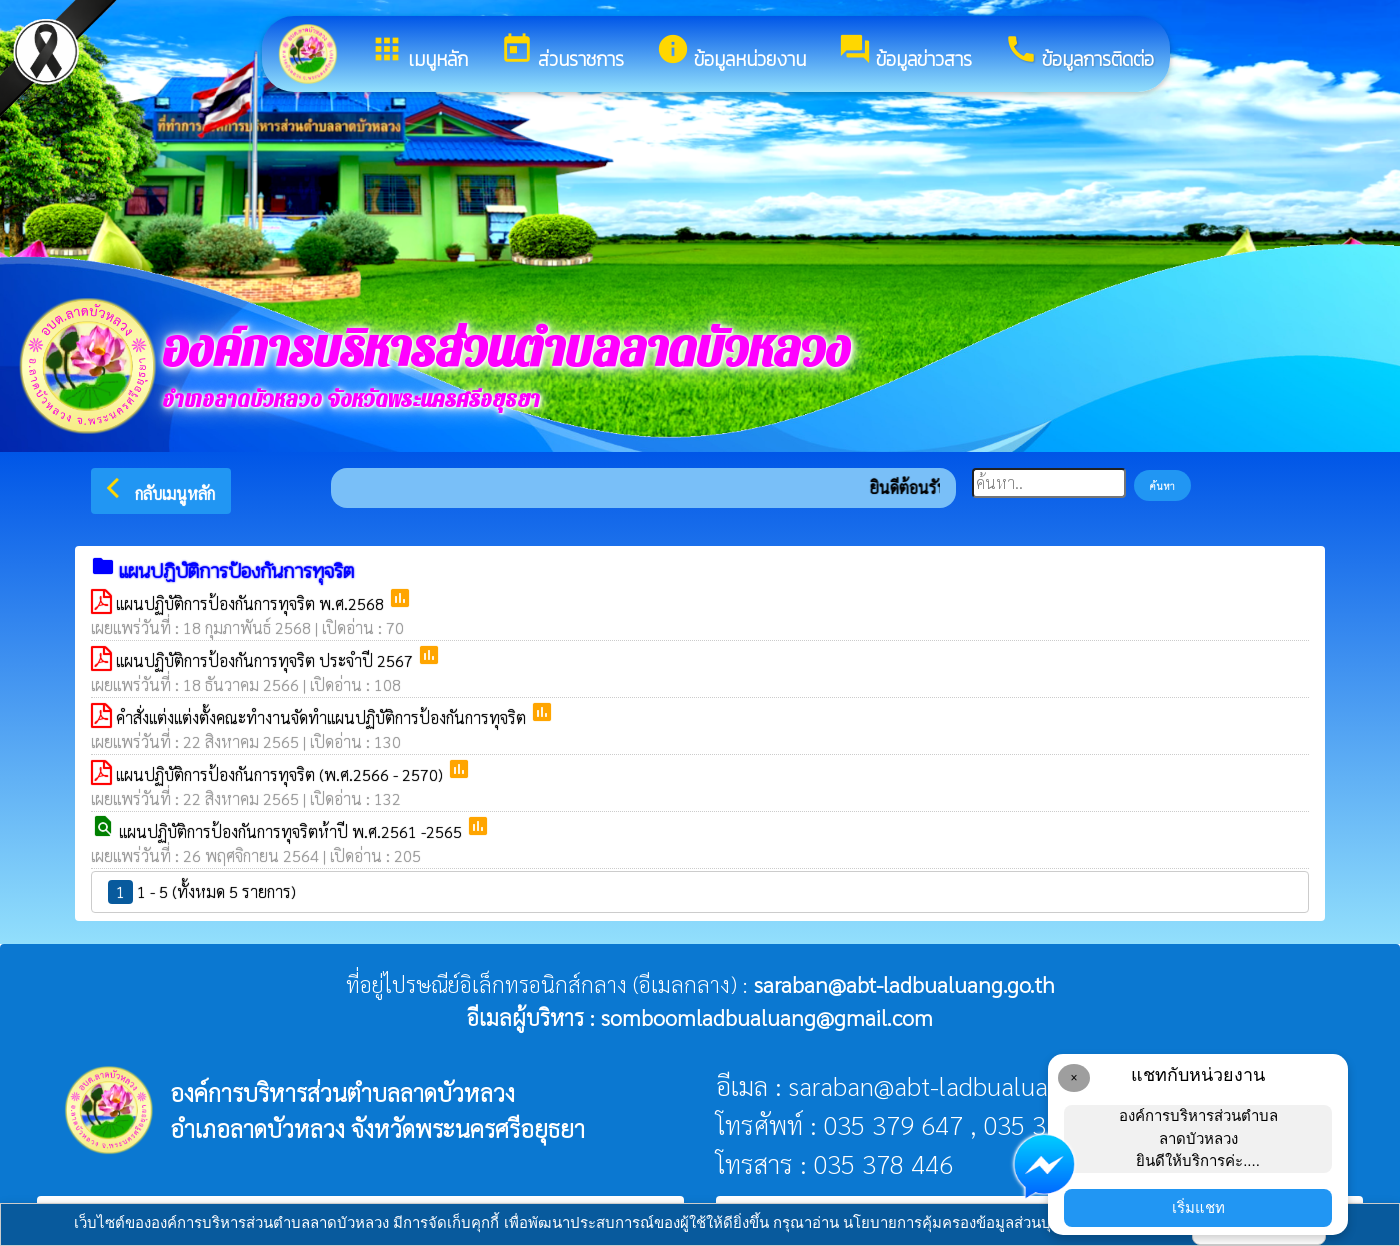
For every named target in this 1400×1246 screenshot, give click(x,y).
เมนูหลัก (419, 53)
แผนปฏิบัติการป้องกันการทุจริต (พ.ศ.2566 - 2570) (281, 774)
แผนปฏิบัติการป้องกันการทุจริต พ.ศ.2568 (252, 603)
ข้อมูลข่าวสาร (905, 53)
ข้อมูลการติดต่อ (1079, 53)
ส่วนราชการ (562, 53)
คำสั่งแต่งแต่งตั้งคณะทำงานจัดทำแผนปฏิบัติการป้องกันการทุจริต (323, 717)
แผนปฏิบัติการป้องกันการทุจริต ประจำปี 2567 (266, 660)
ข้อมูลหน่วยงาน (731, 53)
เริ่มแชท (1198, 1207)
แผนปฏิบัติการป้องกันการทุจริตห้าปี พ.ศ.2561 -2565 (292, 831)
